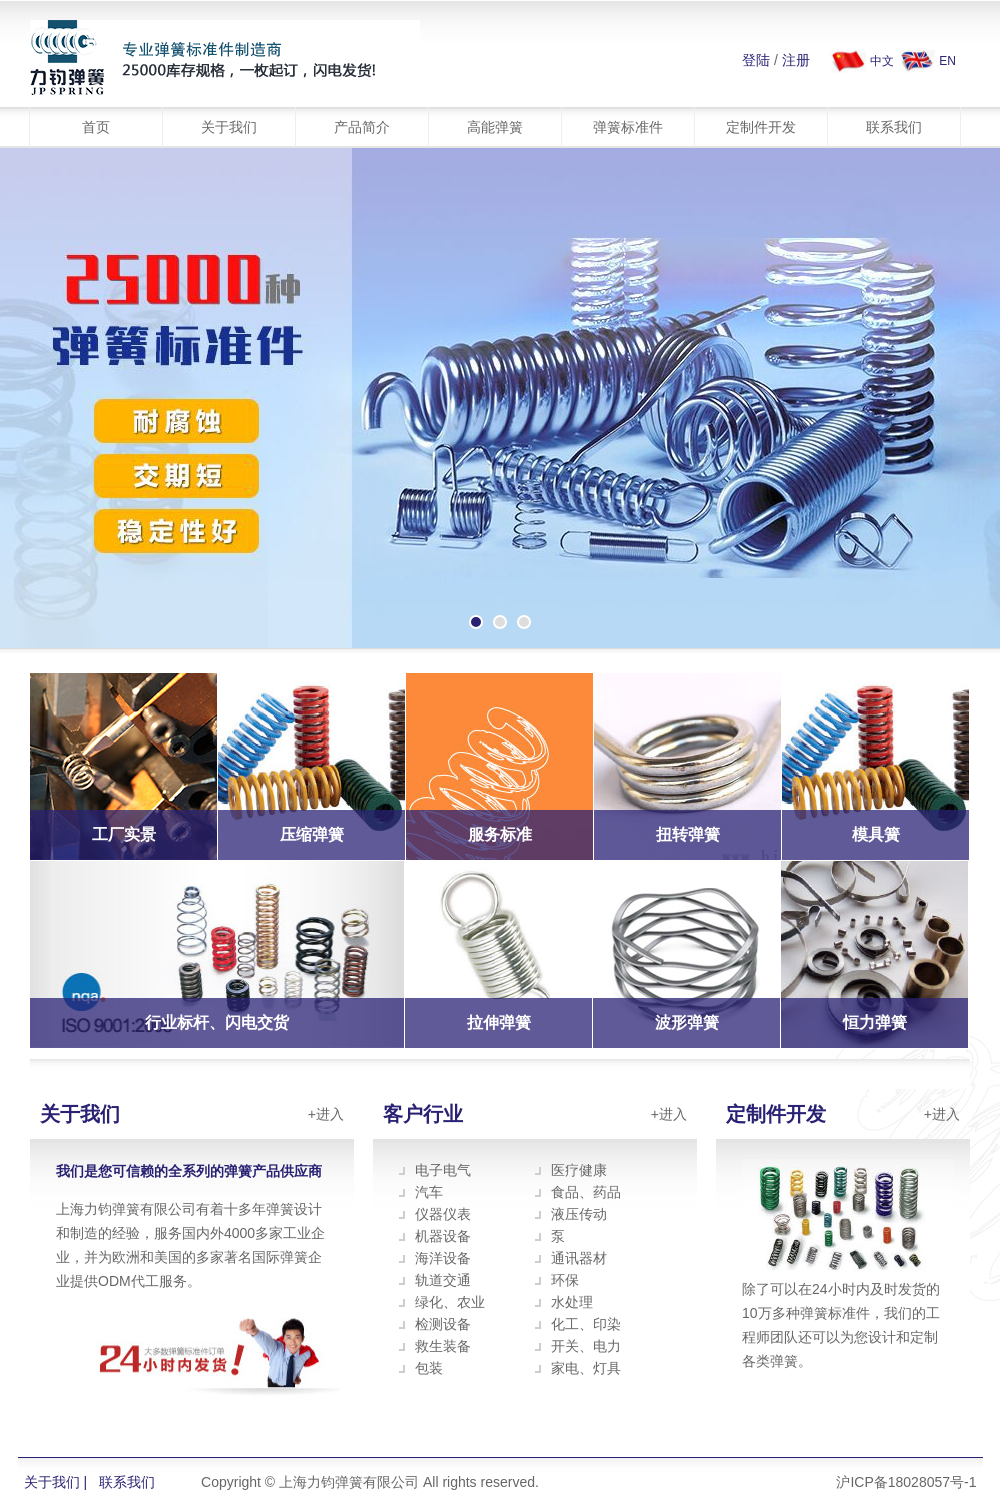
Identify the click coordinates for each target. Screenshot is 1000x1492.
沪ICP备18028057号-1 (906, 1482)
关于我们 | (56, 1482)
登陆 (756, 60)
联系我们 (894, 127)
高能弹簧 (495, 127)
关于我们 (229, 127)
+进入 (326, 1114)
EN (947, 61)
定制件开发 (761, 127)
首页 (96, 127)
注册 (796, 60)
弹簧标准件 (628, 127)
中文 (882, 61)
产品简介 (362, 127)
